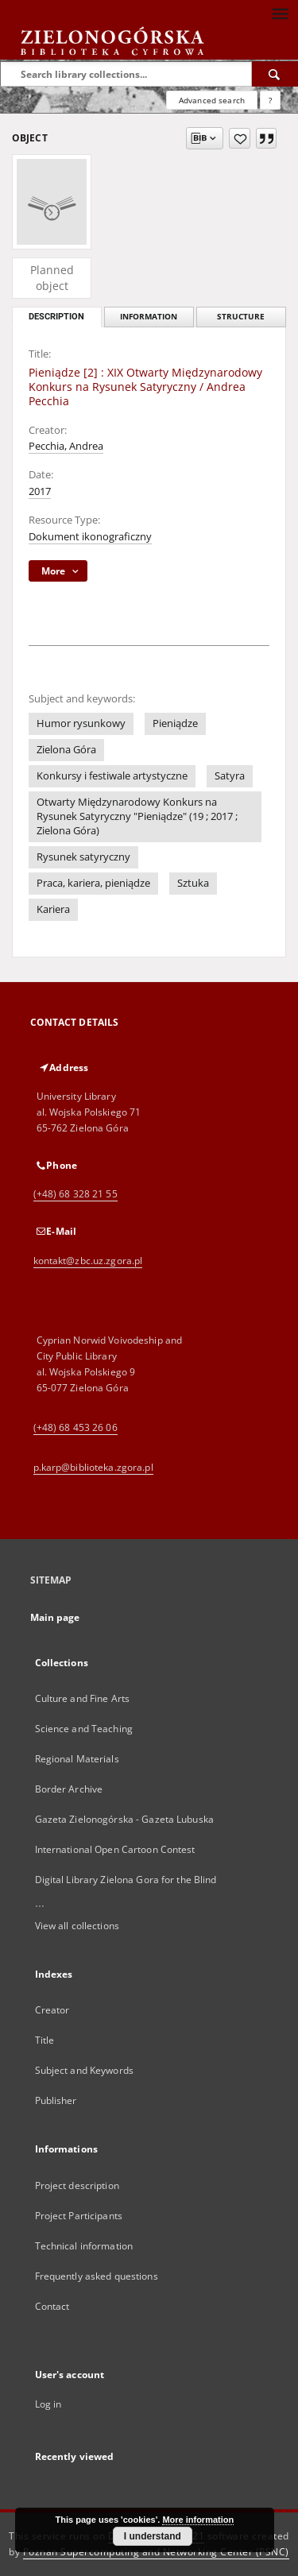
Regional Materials (77, 1759)
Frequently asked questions (96, 2276)
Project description (77, 2185)
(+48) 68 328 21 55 (75, 1194)
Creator (52, 2010)
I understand (152, 2536)
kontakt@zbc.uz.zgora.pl (88, 1260)
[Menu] (279, 12)
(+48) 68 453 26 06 (75, 1427)
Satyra (230, 776)
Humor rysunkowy (81, 723)
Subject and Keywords (84, 2070)
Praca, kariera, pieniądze (93, 883)
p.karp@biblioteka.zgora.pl (93, 1467)
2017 (40, 491)
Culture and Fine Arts (82, 1698)
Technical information (84, 2246)
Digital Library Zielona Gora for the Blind (126, 1879)
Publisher (56, 2100)
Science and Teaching (84, 1728)
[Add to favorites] (239, 138)
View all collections (77, 1925)
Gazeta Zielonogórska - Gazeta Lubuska (124, 1819)
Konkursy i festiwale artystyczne (112, 776)
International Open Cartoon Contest (115, 1849)
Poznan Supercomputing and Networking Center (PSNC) (156, 2552)
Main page (55, 1617)
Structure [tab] (241, 316)
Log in (48, 2404)
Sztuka (193, 883)
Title (45, 2040)
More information (198, 2519)
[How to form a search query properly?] (270, 100)
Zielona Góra (66, 749)
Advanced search (212, 100)
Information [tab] (148, 316)
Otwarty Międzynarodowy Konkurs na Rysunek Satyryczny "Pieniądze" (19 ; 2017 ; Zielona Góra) (137, 816)
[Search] (275, 74)
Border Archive (69, 1789)
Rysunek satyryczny (83, 857)
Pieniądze (175, 723)
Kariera (53, 909)
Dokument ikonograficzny (90, 536)
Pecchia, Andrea (66, 446)
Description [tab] (56, 316)
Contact (52, 2306)
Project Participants (78, 2215)
